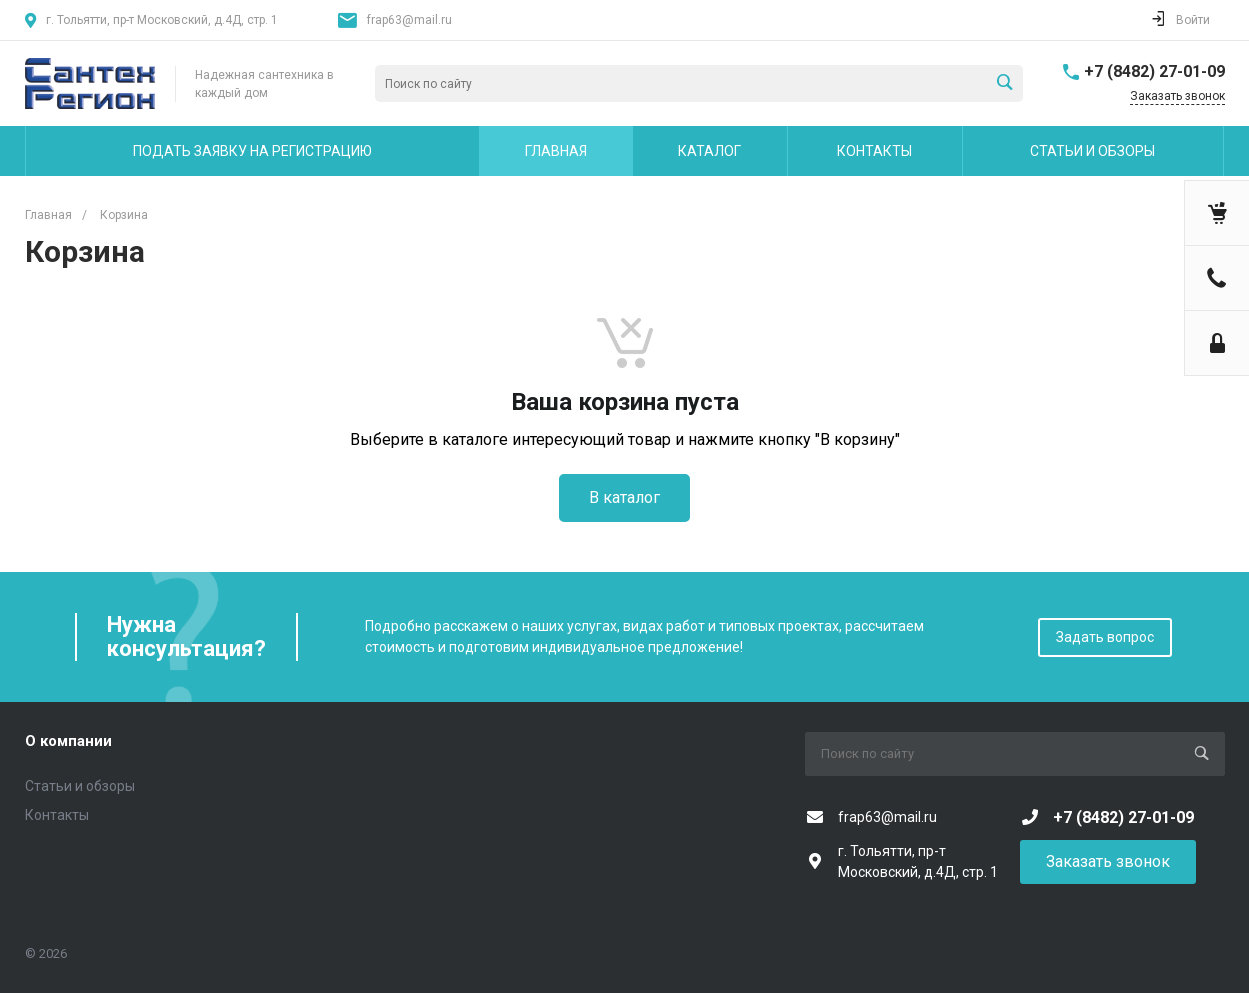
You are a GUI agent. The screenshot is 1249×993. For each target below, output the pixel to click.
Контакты (57, 815)
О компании (68, 741)
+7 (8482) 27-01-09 (1154, 71)
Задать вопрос (1105, 637)
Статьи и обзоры (80, 786)
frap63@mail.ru (409, 20)
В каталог (624, 497)
